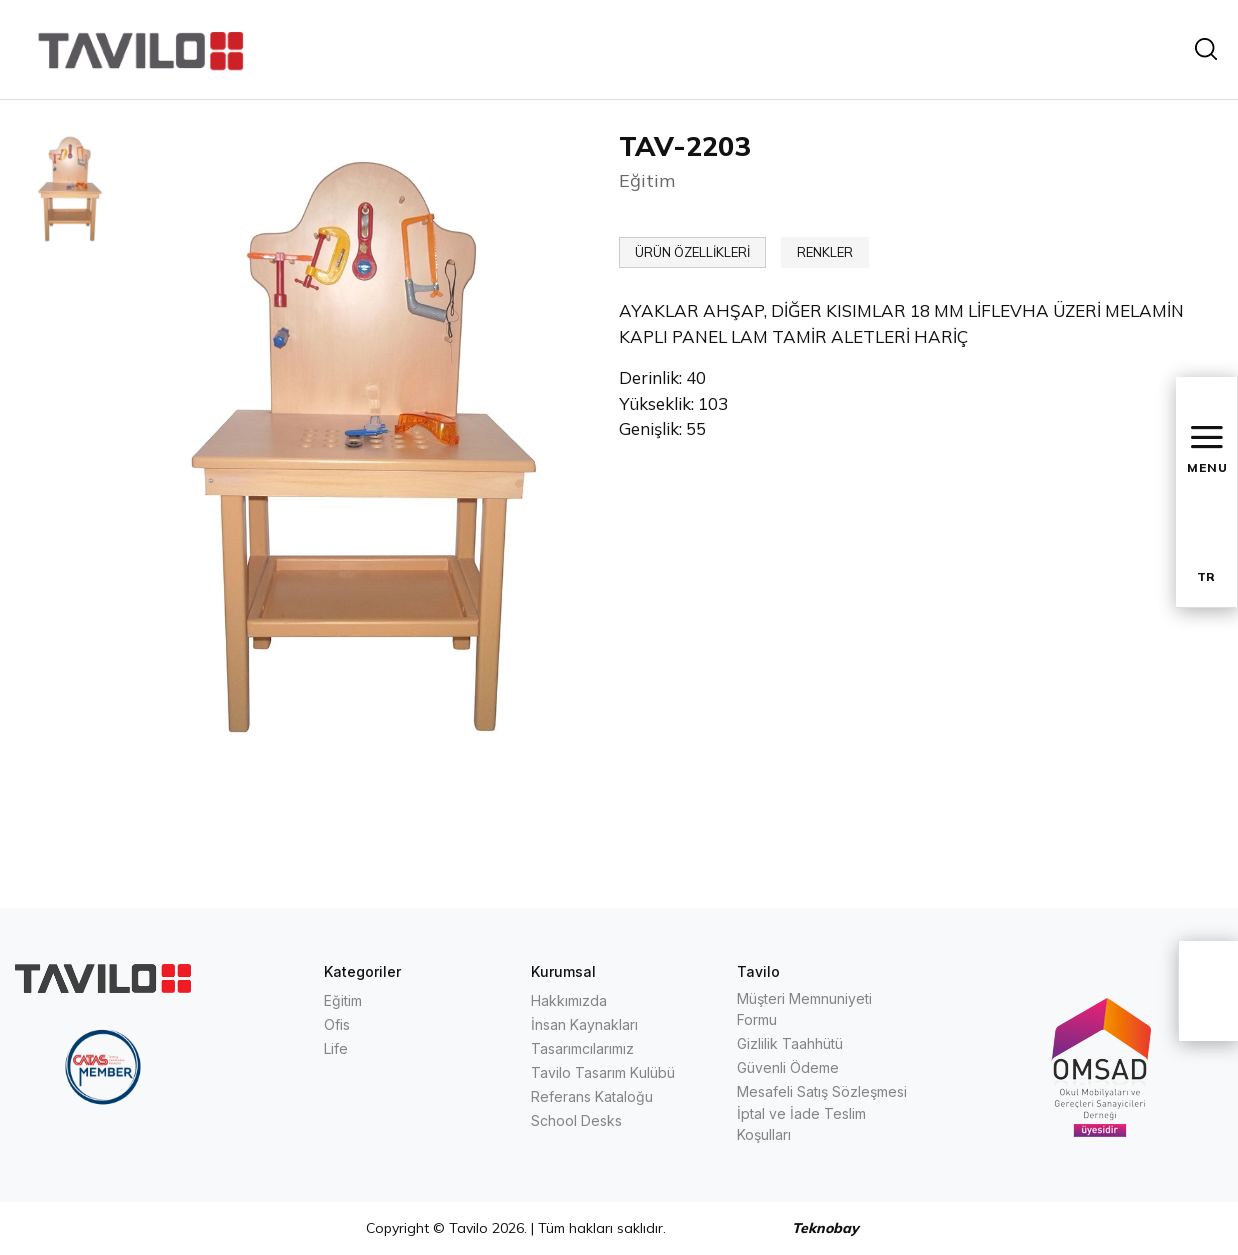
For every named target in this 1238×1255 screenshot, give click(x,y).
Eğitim (343, 1000)
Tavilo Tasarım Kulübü (603, 1072)
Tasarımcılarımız (582, 1048)
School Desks (576, 1120)
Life (336, 1048)
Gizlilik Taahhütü (790, 1043)
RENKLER (825, 252)
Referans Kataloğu (592, 1096)
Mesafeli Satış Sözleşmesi (822, 1091)
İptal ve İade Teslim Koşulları (801, 1124)
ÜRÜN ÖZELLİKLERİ (692, 252)
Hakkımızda (569, 1000)
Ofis (337, 1024)
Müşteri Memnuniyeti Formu (804, 1009)
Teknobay (825, 1228)
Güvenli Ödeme (788, 1067)
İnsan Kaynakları (584, 1024)
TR (1206, 576)
